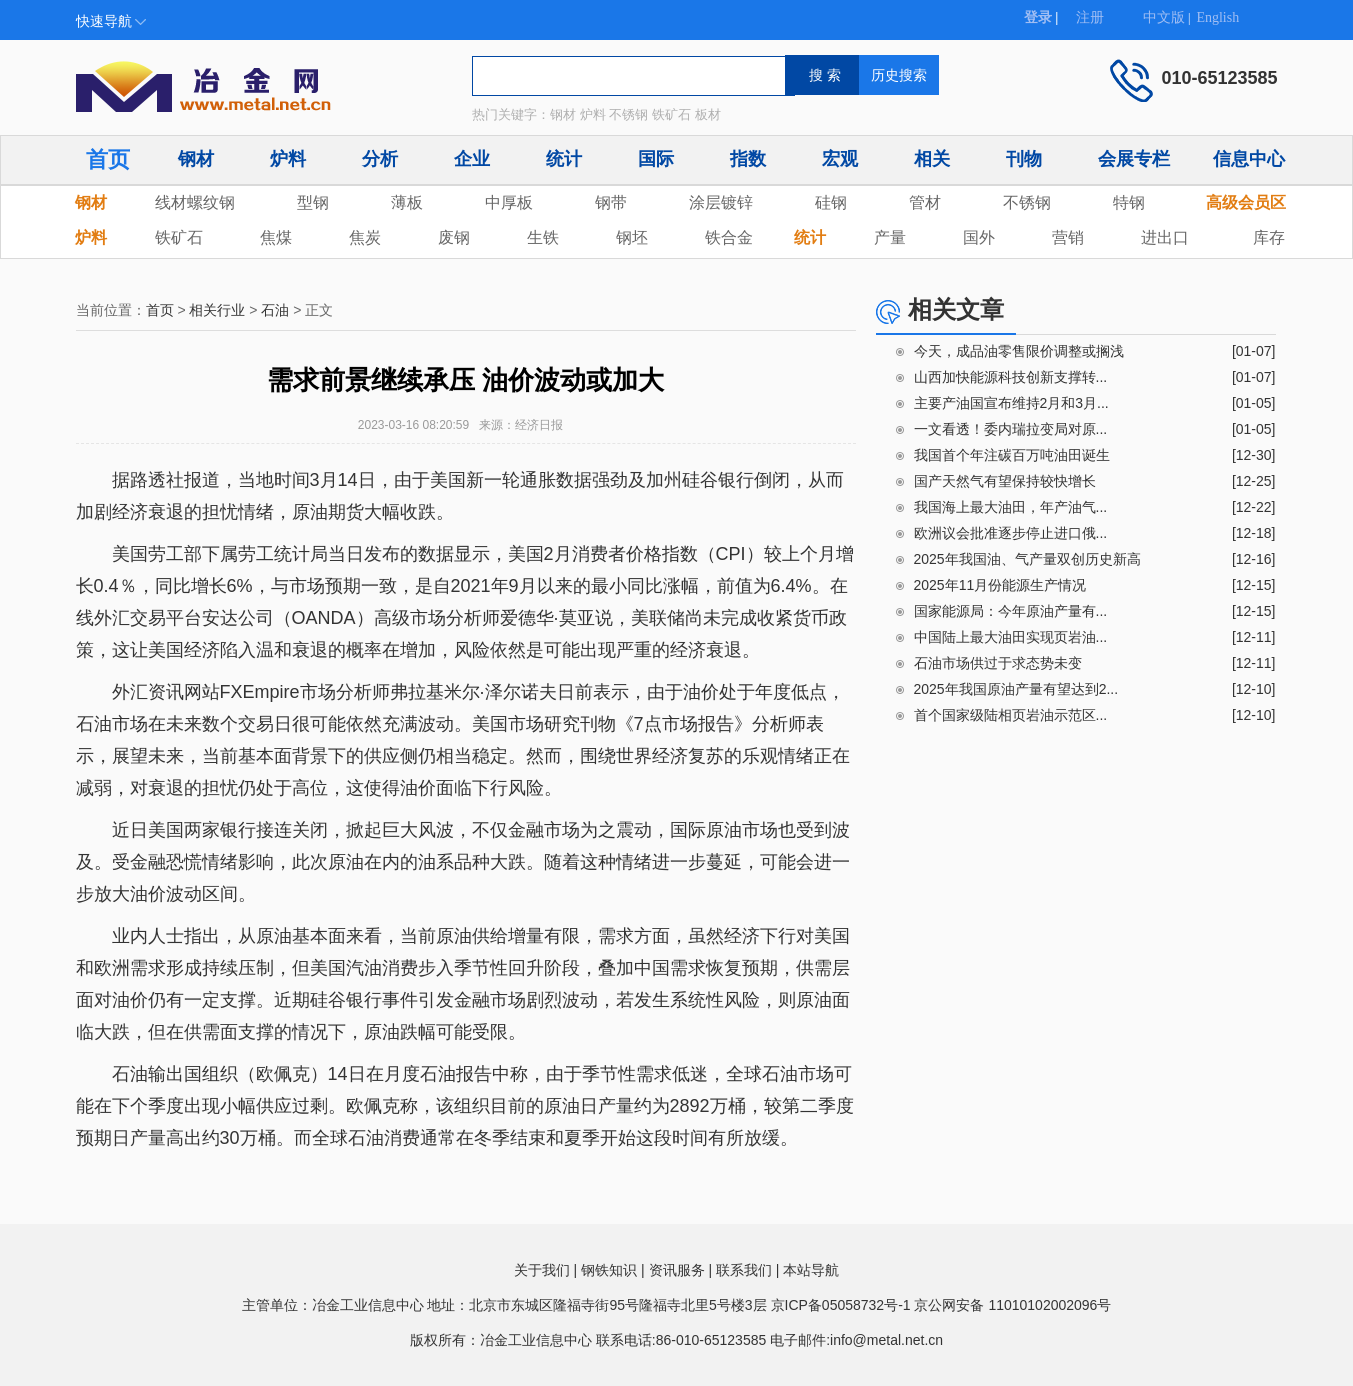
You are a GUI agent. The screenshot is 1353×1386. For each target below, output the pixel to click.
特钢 (1129, 202)
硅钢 (831, 202)
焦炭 (365, 237)
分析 (380, 159)
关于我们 (542, 1270)
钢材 (196, 159)
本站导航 (811, 1270)
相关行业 (217, 310)
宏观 (840, 159)
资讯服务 (677, 1270)
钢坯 (632, 237)
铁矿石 (179, 237)
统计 (564, 159)
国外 (979, 237)
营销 (1068, 237)
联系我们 (744, 1270)
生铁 (543, 237)
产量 (890, 237)
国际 (656, 159)
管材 (925, 202)
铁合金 (729, 237)
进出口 (1165, 237)
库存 (1269, 237)
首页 (108, 159)
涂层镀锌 (721, 202)
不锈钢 (1027, 202)
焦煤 (276, 237)
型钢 (313, 202)
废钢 (454, 237)
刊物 (1024, 159)
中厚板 (509, 202)
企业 (472, 159)
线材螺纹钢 (195, 202)
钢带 (611, 202)
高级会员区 (1246, 202)
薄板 (407, 202)
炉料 (288, 159)
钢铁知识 (609, 1270)
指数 (748, 159)
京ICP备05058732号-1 (841, 1305)
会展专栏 (1134, 159)
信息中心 (1249, 159)
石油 (275, 310)
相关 (932, 159)
